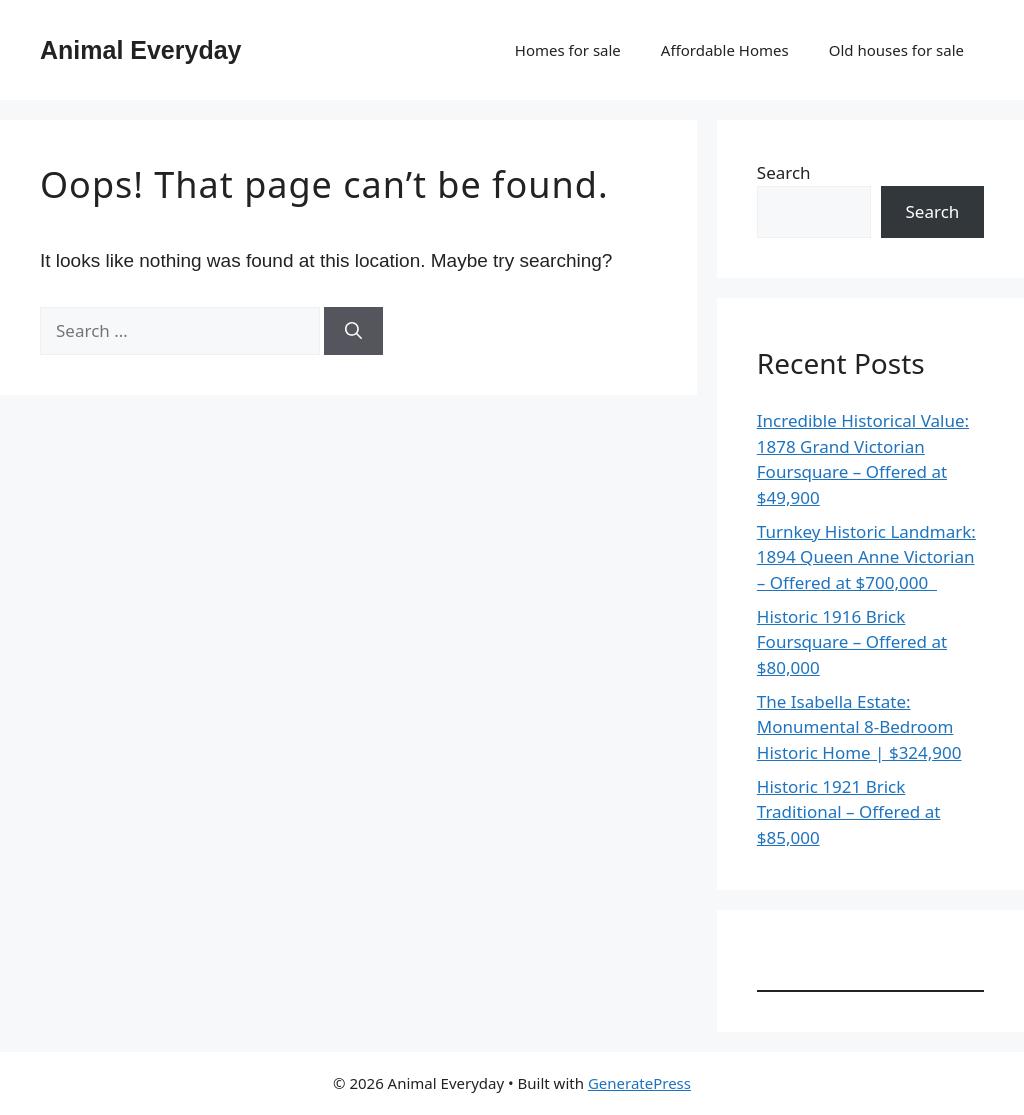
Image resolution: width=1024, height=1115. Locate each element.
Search (784, 172)
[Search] (353, 331)
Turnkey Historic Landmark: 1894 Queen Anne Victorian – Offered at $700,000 (866, 557)
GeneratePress (639, 1083)
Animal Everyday (141, 50)
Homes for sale (568, 50)
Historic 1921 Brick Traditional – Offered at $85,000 (849, 812)
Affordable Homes (725, 50)
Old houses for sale (896, 50)
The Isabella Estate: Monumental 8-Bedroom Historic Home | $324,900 (859, 727)
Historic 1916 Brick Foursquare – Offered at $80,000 (852, 642)
